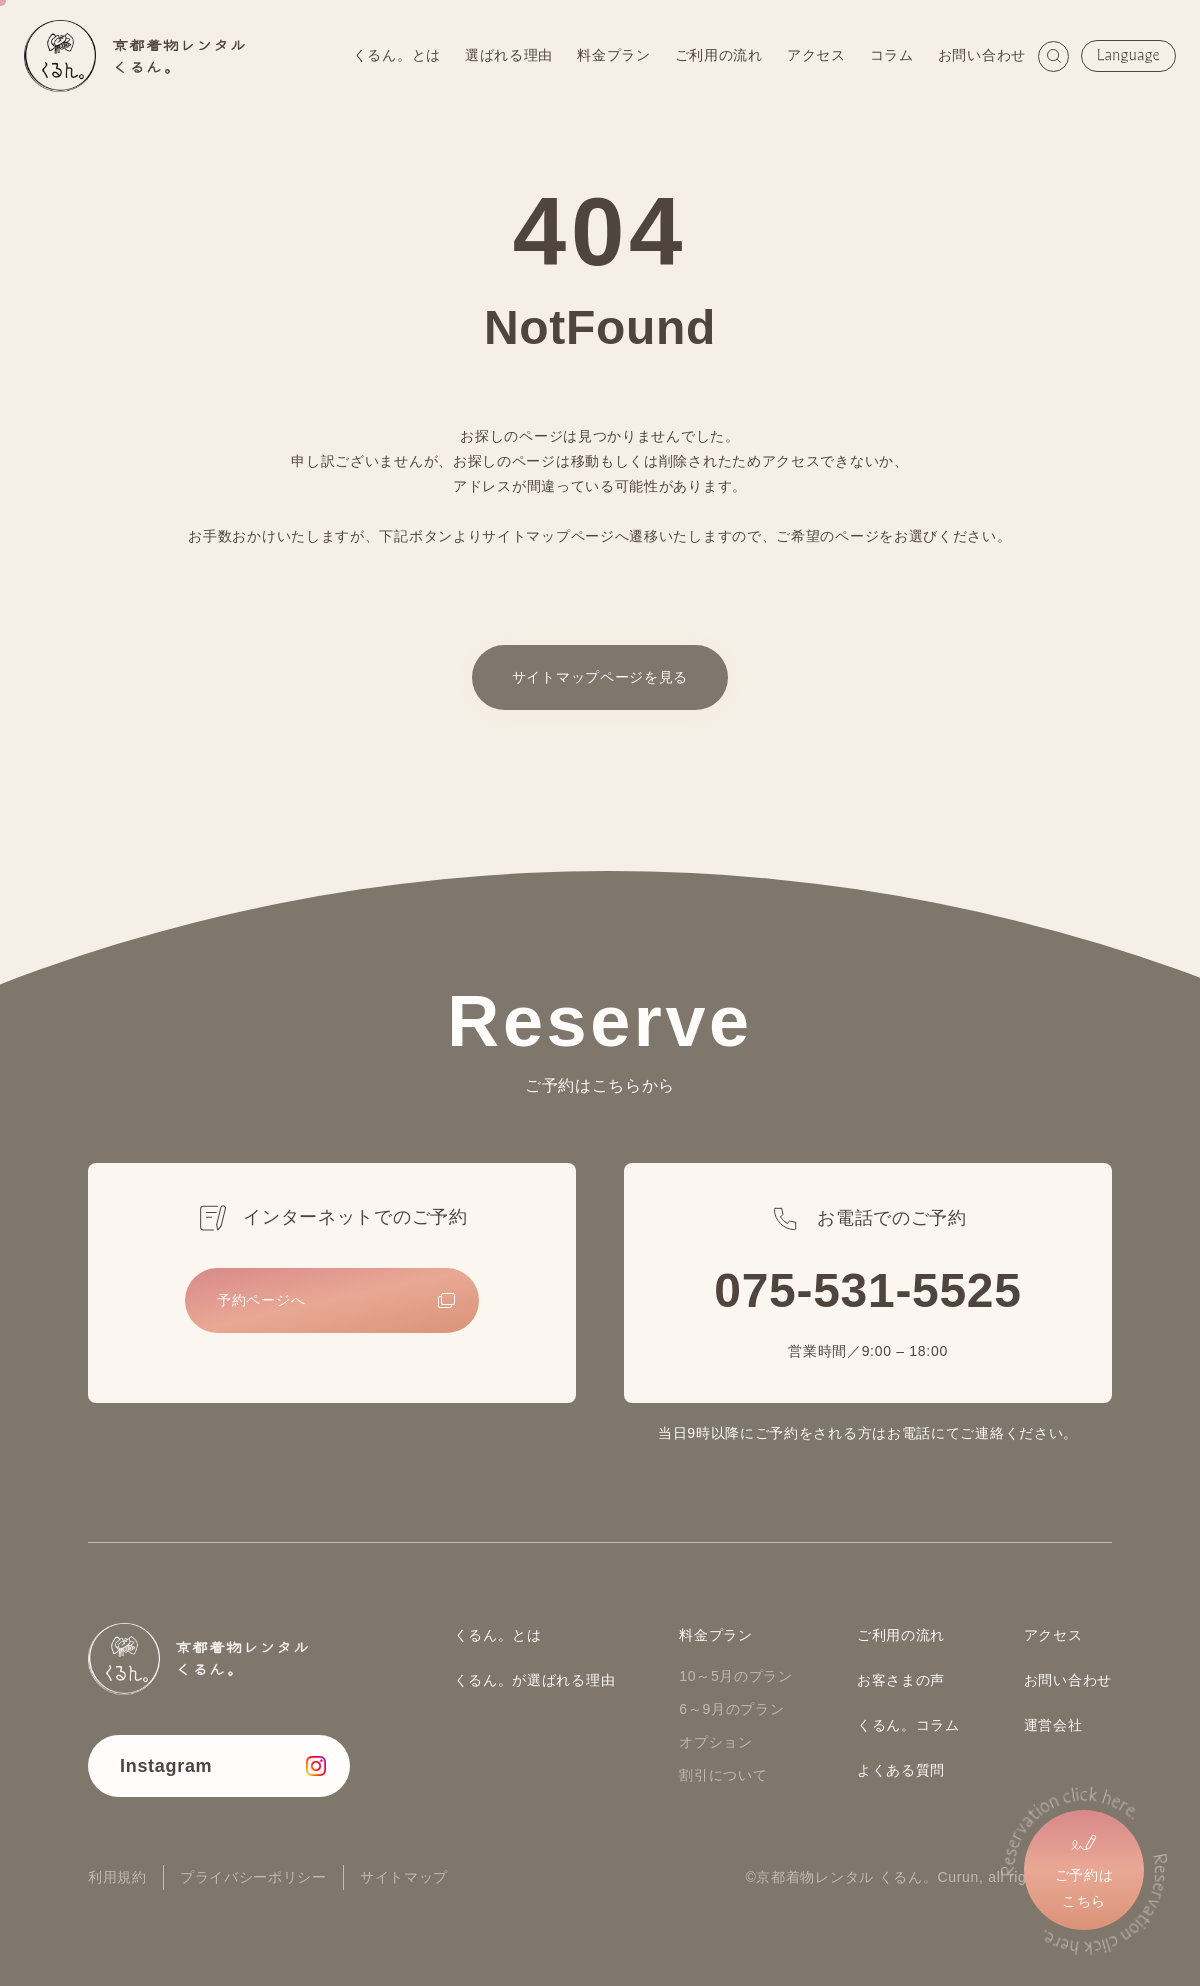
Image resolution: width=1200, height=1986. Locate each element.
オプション (716, 1742)
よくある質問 (901, 1770)
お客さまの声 (901, 1680)
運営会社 (1053, 1725)
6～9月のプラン (731, 1709)
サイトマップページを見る (600, 677)
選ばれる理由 (509, 55)
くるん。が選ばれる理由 (535, 1680)
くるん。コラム (908, 1725)
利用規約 (117, 1877)
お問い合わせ (982, 55)
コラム (892, 55)
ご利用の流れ (719, 55)
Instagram (166, 1766)
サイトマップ (404, 1877)
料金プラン (614, 55)
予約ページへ (261, 1300)
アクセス (816, 55)
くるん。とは (397, 55)
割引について (723, 1775)
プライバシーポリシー (253, 1877)
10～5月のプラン (736, 1676)
